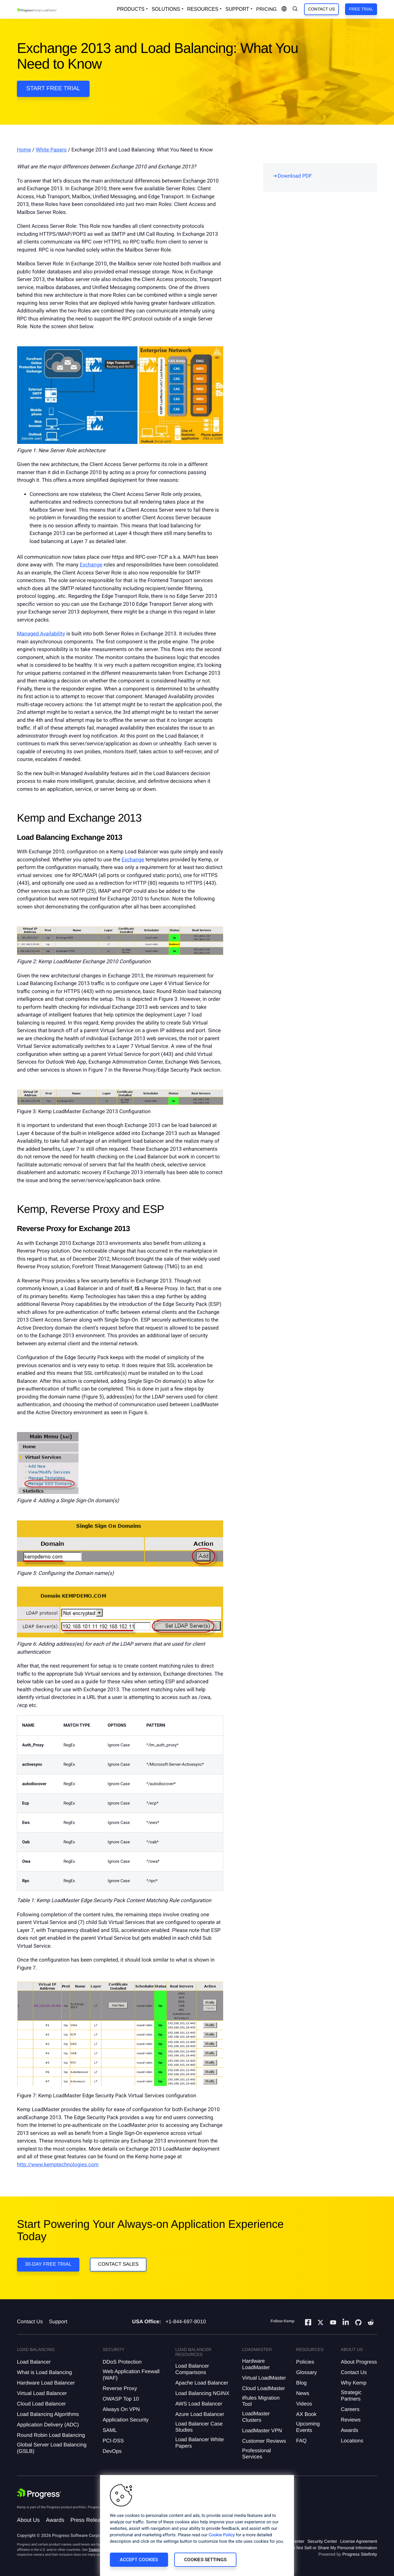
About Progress (359, 2362)
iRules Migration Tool (261, 2401)
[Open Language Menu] (284, 9)
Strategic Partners (351, 2395)
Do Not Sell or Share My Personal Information (333, 2547)
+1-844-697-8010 (186, 2321)
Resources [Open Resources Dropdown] (202, 9)
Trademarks (97, 2550)
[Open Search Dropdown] (295, 9)
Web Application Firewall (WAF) (131, 2375)
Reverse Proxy (120, 2388)
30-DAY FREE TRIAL (48, 2264)
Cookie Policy (222, 2535)
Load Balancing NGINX (202, 2393)
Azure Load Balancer (199, 2414)
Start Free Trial (53, 88)
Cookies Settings (205, 2559)
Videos (304, 2404)
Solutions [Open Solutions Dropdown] (165, 9)
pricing (266, 9)
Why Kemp (353, 2383)
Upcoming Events (308, 2427)
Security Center (322, 2541)
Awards (349, 2430)
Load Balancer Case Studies (199, 2427)
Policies (305, 2362)
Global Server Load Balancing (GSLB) (51, 2448)
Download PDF (295, 176)
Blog (301, 2383)
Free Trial (361, 9)
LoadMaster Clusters (256, 2417)
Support (58, 2321)
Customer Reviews (264, 2441)
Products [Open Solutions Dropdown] (131, 9)
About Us (28, 2520)
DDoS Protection (122, 2362)
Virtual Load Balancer (42, 2393)
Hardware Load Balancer (46, 2383)
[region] (197, 2525)
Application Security (125, 2420)
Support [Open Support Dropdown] (237, 9)
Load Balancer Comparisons (192, 2369)
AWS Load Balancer (198, 2404)
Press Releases (89, 2520)
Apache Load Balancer (201, 2383)
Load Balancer (34, 2362)
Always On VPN (121, 2409)
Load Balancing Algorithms (48, 2414)
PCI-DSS (113, 2441)
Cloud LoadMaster (263, 2388)
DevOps (112, 2451)
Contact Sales (118, 2264)
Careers (350, 2409)
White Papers (51, 150)
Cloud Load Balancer (41, 2404)
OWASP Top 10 (121, 2399)
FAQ (301, 2441)
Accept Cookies (139, 2559)
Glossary (306, 2372)
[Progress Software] (39, 2493)
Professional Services (256, 2454)
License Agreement (358, 2541)
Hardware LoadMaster (256, 2364)
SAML (110, 2430)
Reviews (350, 2420)
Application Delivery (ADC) (48, 2425)
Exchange (91, 565)
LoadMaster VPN (262, 2430)
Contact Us (321, 9)
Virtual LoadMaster (264, 2378)
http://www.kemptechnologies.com (57, 2165)
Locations (352, 2441)
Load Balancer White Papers (199, 2443)
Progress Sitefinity (359, 2554)
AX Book (306, 2414)
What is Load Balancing (44, 2372)
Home (24, 150)
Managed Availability (41, 634)
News (302, 2393)
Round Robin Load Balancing (51, 2435)
